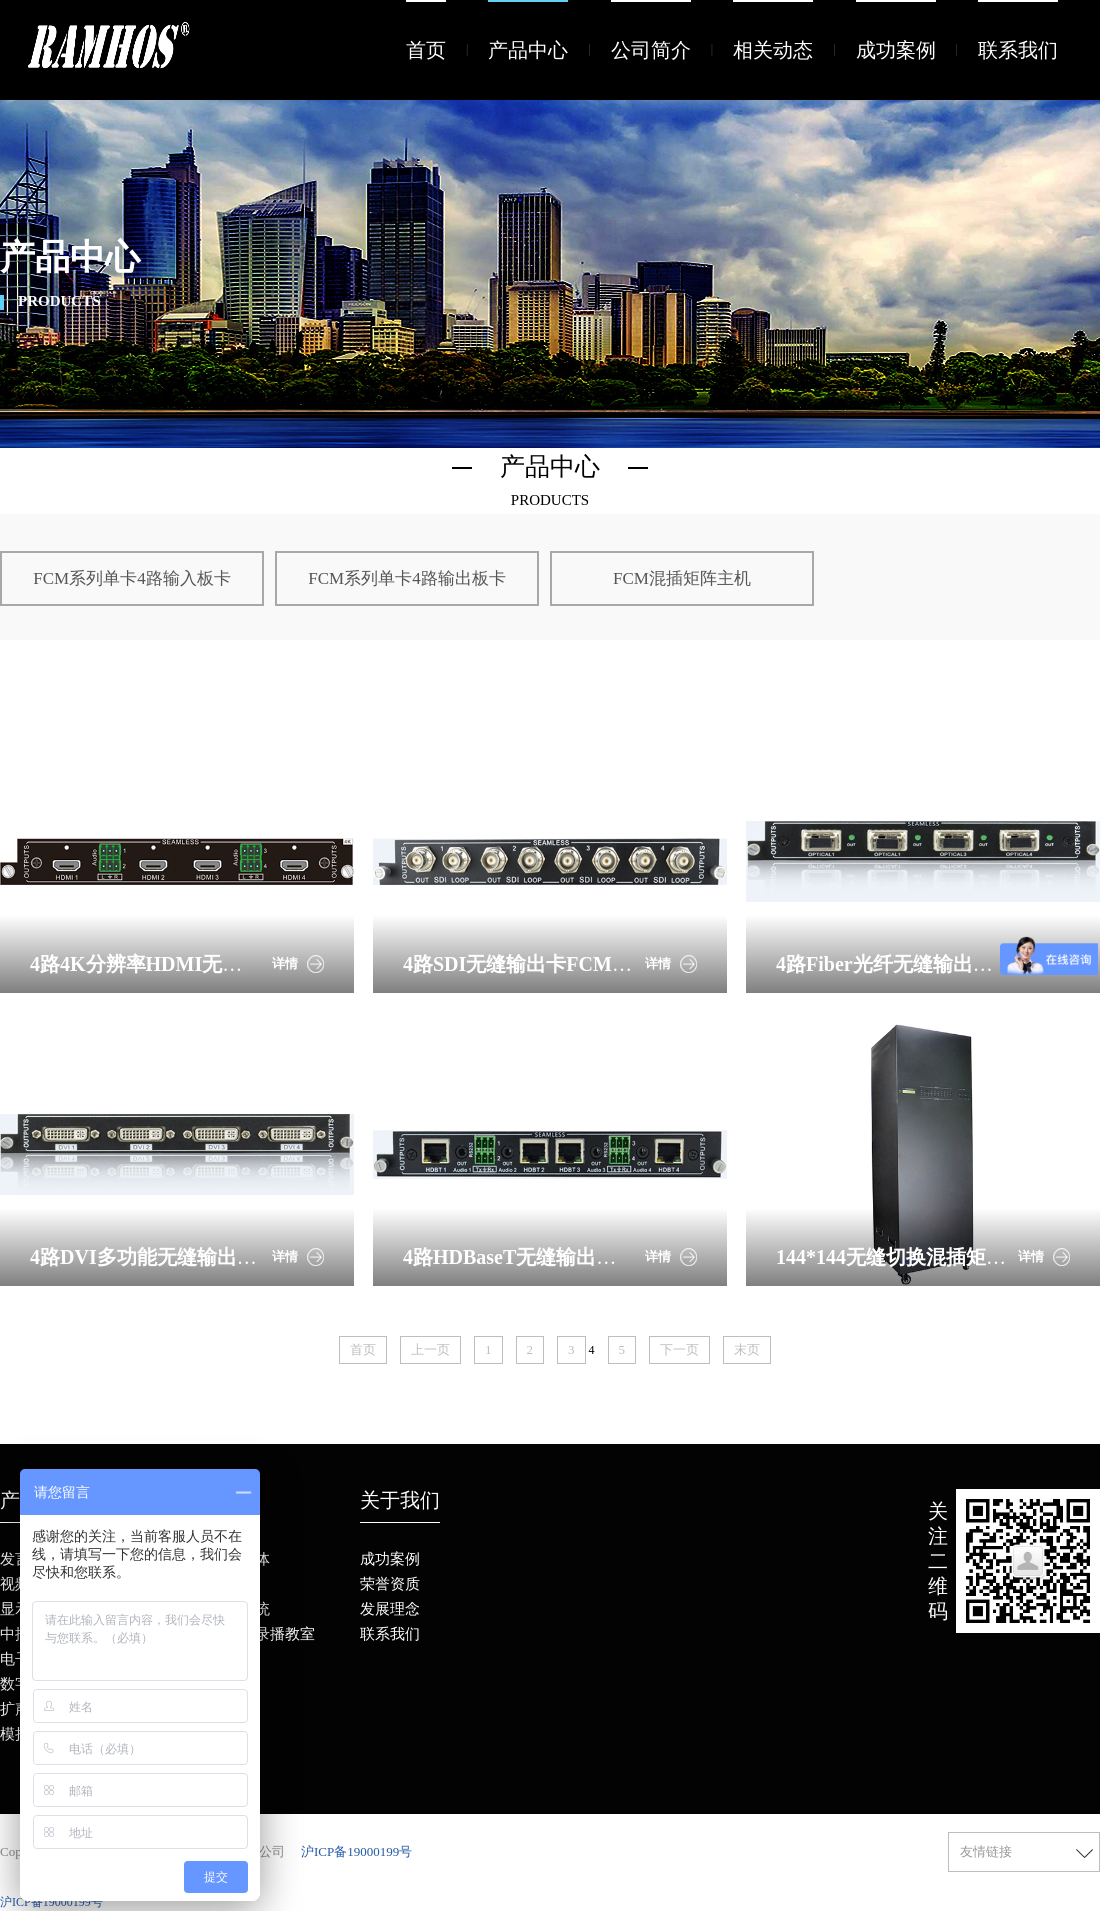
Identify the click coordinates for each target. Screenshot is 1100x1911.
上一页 (430, 1349)
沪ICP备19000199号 (356, 1851)
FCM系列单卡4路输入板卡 (131, 578)
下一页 (679, 1349)
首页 (426, 50)
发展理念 (390, 1609)
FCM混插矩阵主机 (682, 578)
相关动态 (773, 50)
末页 (747, 1349)
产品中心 (528, 50)
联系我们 (1018, 50)
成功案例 (896, 50)
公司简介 (651, 50)
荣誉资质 (390, 1584)
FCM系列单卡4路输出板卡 (406, 578)
